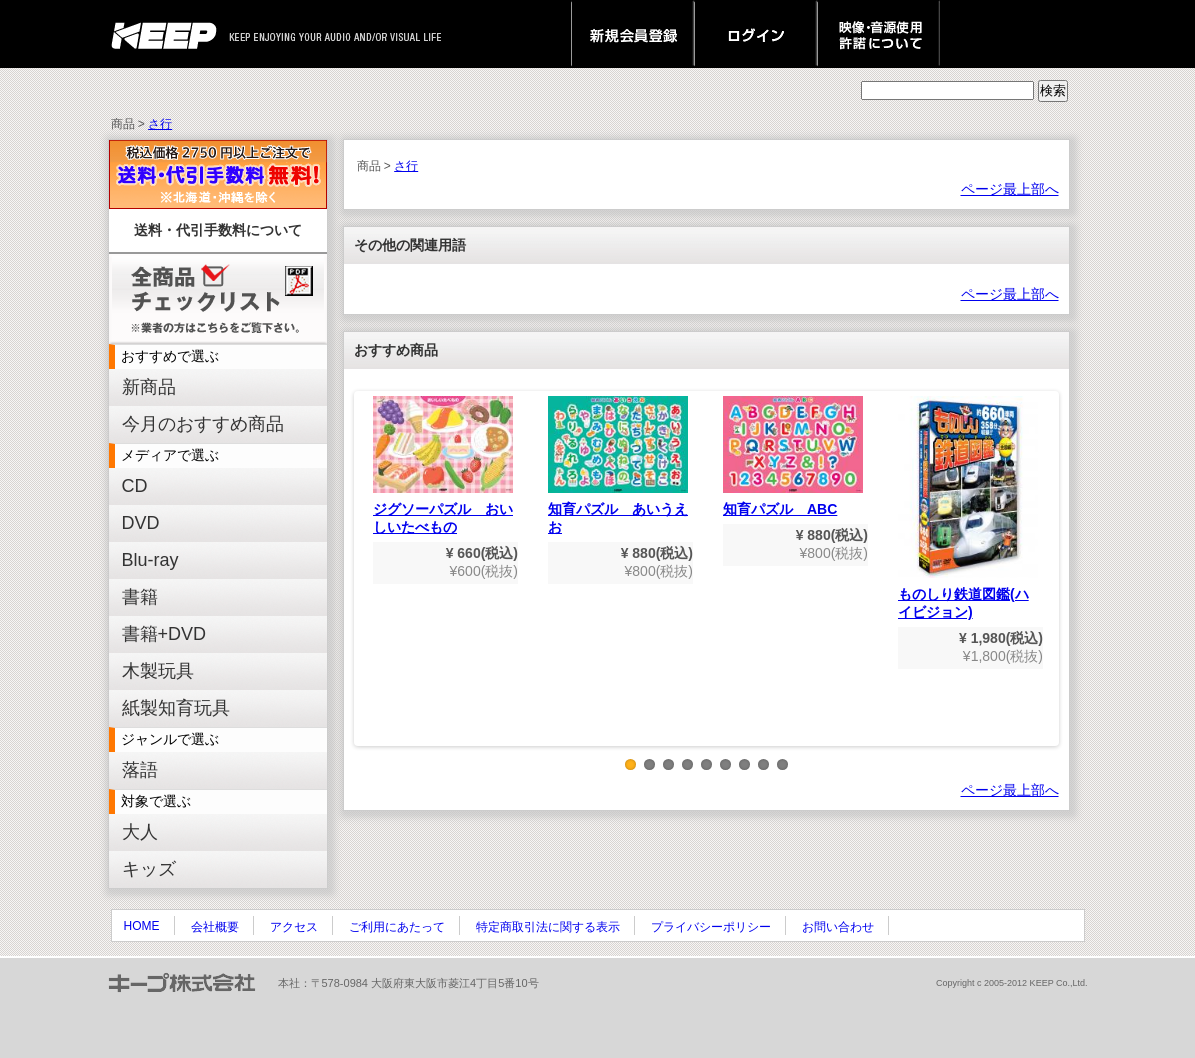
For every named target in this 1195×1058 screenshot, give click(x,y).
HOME (142, 926)
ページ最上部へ (1010, 189)
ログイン (755, 34)
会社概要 (215, 927)
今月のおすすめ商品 (203, 424)
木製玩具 (158, 671)
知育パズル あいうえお (618, 465)
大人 (140, 832)
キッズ (149, 869)
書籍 (140, 597)
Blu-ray (150, 560)
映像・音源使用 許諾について (878, 34)
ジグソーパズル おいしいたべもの (443, 465)
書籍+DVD (164, 634)
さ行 (160, 124)
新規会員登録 (632, 34)
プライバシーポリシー (711, 927)
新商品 (149, 387)
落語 (140, 770)
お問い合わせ (838, 927)
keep (169, 34)
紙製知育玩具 (176, 708)
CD (135, 486)
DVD (141, 523)
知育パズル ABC (793, 456)
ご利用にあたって (397, 927)
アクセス (294, 927)
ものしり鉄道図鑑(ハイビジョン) (968, 508)
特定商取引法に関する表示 (548, 927)
